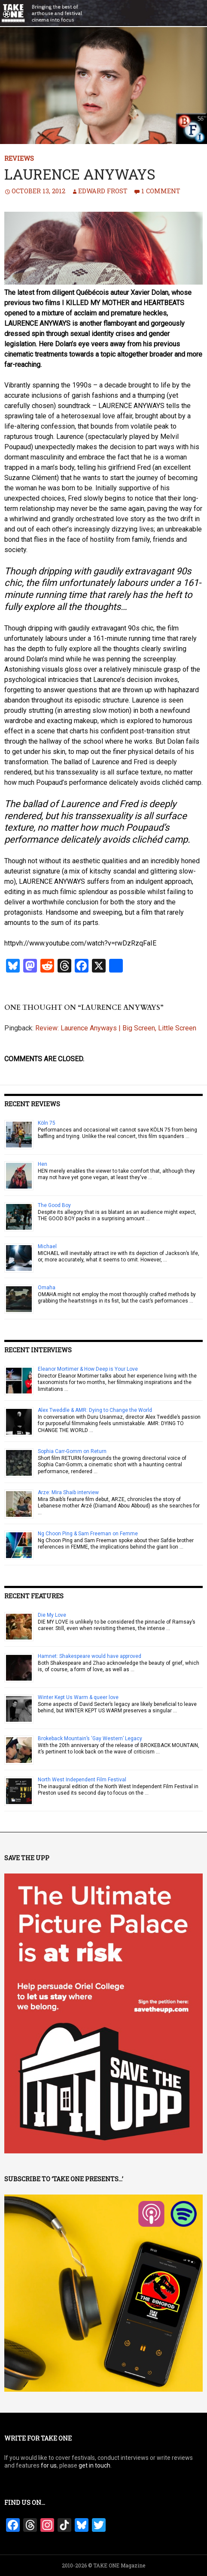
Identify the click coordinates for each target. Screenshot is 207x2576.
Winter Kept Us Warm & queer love (78, 1697)
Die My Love (52, 1615)
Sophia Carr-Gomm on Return (72, 1451)
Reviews (19, 158)
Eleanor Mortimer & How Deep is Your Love (88, 1369)
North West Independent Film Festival (82, 1780)
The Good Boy (54, 1205)
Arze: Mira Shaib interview (68, 1492)
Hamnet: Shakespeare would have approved (89, 1656)
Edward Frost (103, 191)
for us (49, 2465)
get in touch (94, 2465)
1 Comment (160, 191)
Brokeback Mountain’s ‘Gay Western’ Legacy (90, 1738)
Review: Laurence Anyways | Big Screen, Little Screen (115, 1028)
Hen (42, 1164)
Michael (47, 1246)
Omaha (46, 1288)
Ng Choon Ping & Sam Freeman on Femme (88, 1534)
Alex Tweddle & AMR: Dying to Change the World (95, 1410)
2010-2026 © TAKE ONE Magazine (103, 2565)
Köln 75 (46, 1123)
